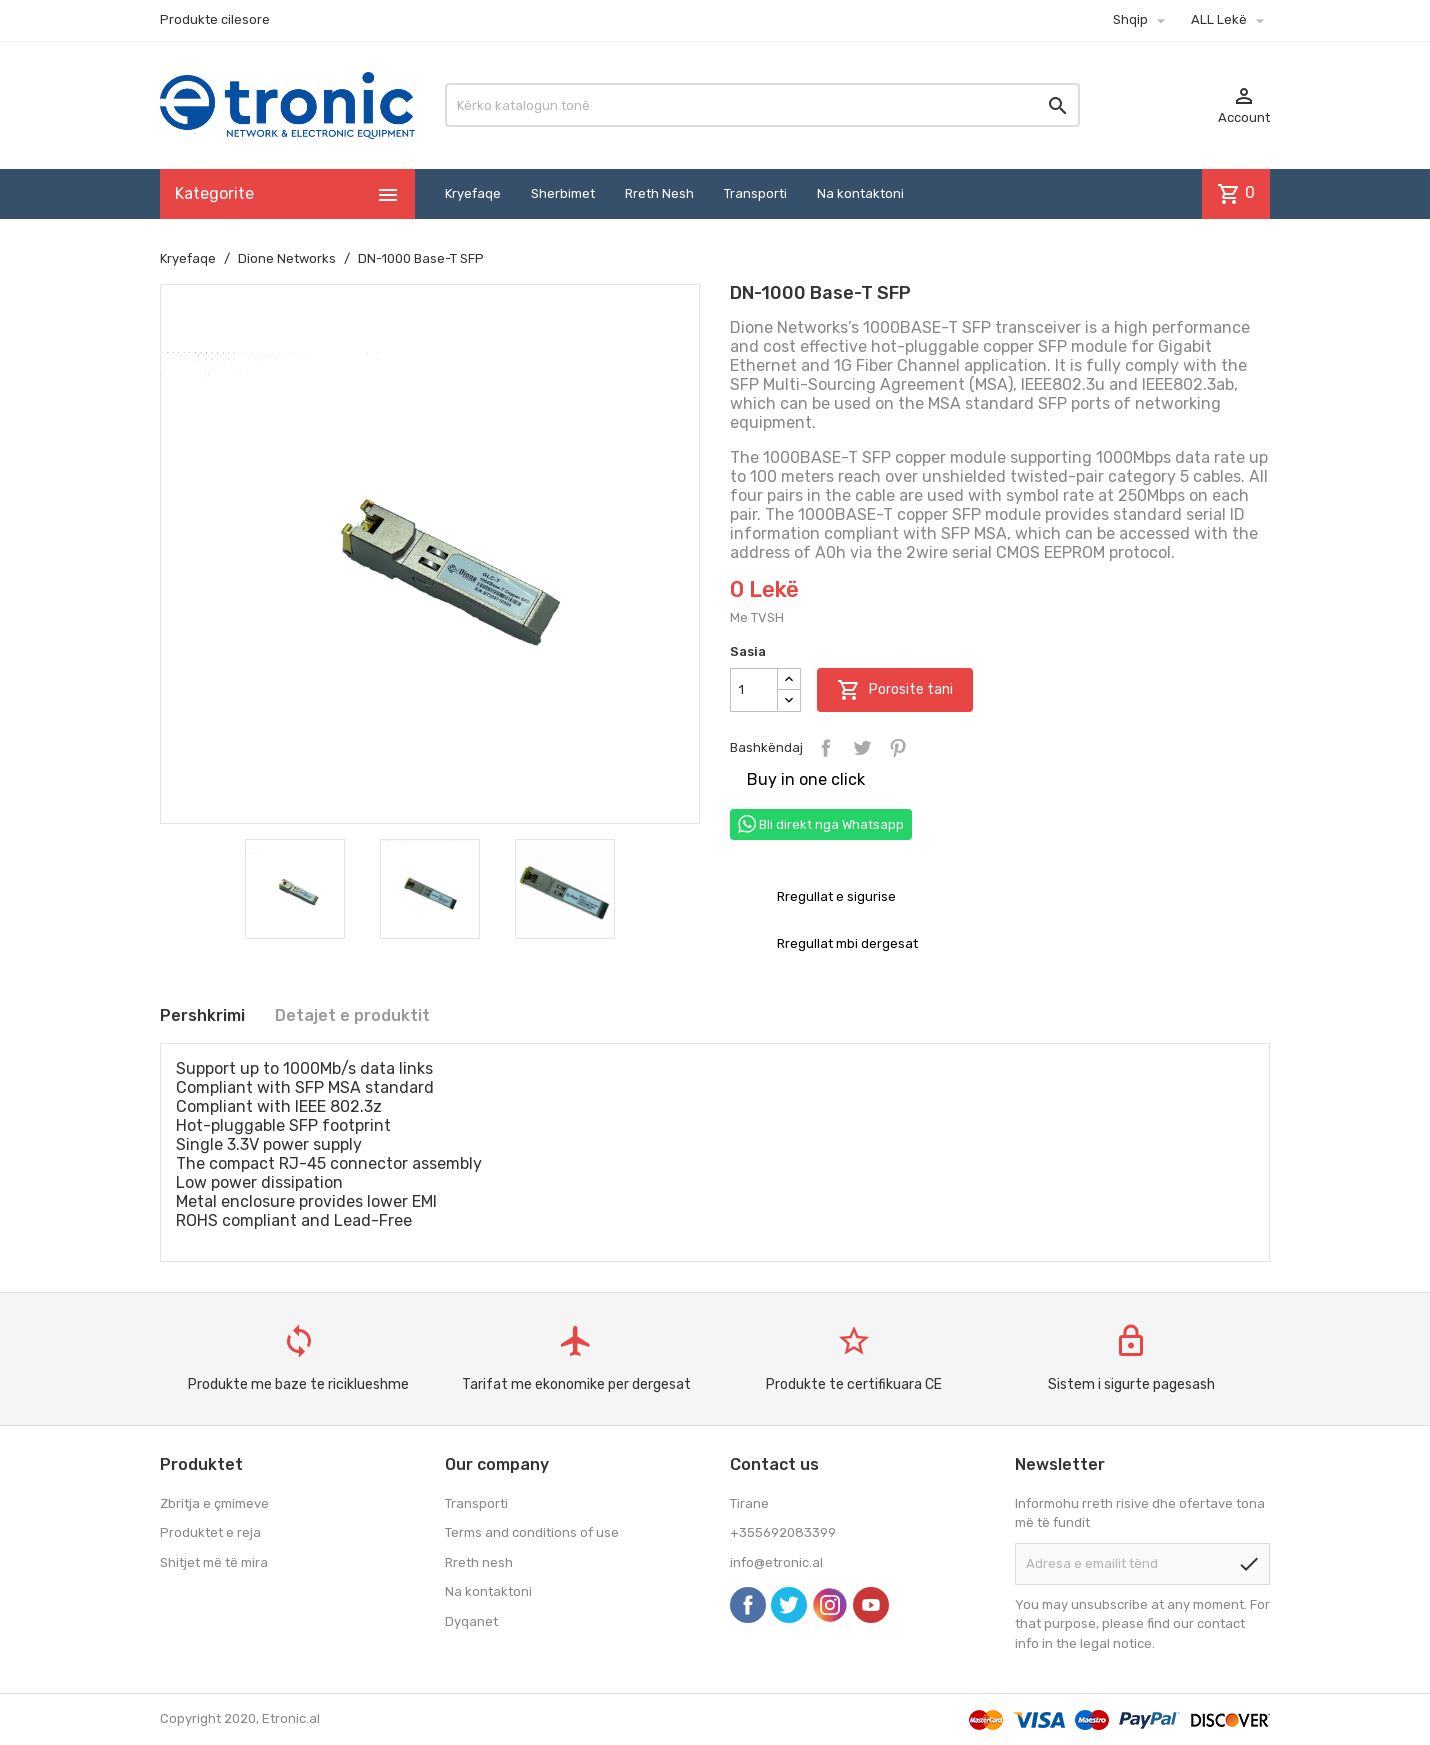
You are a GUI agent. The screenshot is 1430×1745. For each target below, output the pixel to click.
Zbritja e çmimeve (214, 1503)
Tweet (862, 748)
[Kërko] (762, 105)
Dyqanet (471, 1621)
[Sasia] (754, 690)
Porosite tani (895, 690)
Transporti (755, 193)
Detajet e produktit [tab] (352, 1015)
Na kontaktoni (860, 193)
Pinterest (898, 748)
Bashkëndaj (826, 748)
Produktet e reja (210, 1532)
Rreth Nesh (659, 193)
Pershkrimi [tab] (202, 1015)
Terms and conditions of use (532, 1532)
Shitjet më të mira (214, 1562)
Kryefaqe (473, 193)
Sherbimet (563, 193)
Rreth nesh (479, 1562)
